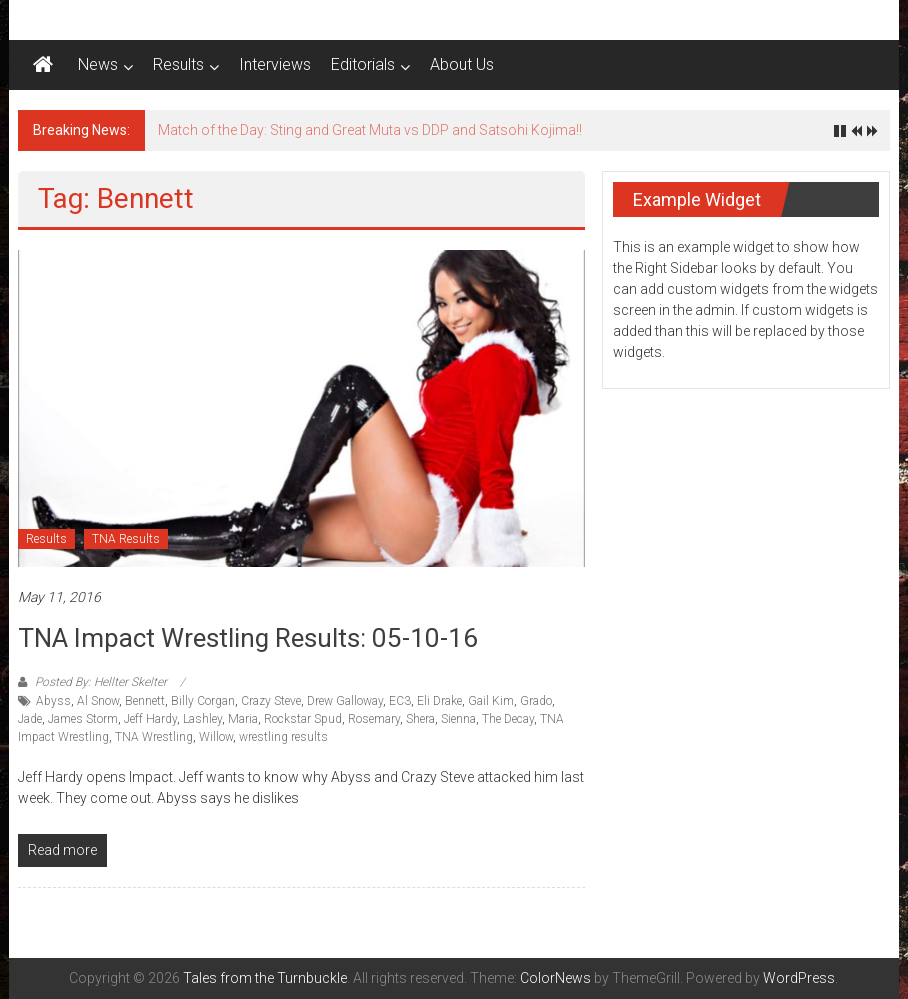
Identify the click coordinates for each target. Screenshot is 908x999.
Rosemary (374, 719)
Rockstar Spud (303, 719)
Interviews (275, 64)
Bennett (145, 701)
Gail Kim (491, 701)
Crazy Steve (271, 701)
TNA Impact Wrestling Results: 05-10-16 (248, 638)
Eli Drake (439, 701)
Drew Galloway (345, 701)
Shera (420, 719)
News (98, 64)
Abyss (53, 701)
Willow (216, 737)
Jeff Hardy (150, 719)
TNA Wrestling (154, 737)
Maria (243, 719)
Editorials (363, 64)
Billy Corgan (203, 701)
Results (178, 64)
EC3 (400, 701)
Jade (30, 719)
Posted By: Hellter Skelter (101, 682)
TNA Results (126, 539)
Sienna (458, 719)
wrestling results (283, 737)
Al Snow (98, 701)
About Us (462, 64)
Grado (536, 701)
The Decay (508, 719)
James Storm (83, 719)
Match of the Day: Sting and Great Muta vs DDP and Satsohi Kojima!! (370, 130)
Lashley (202, 719)
